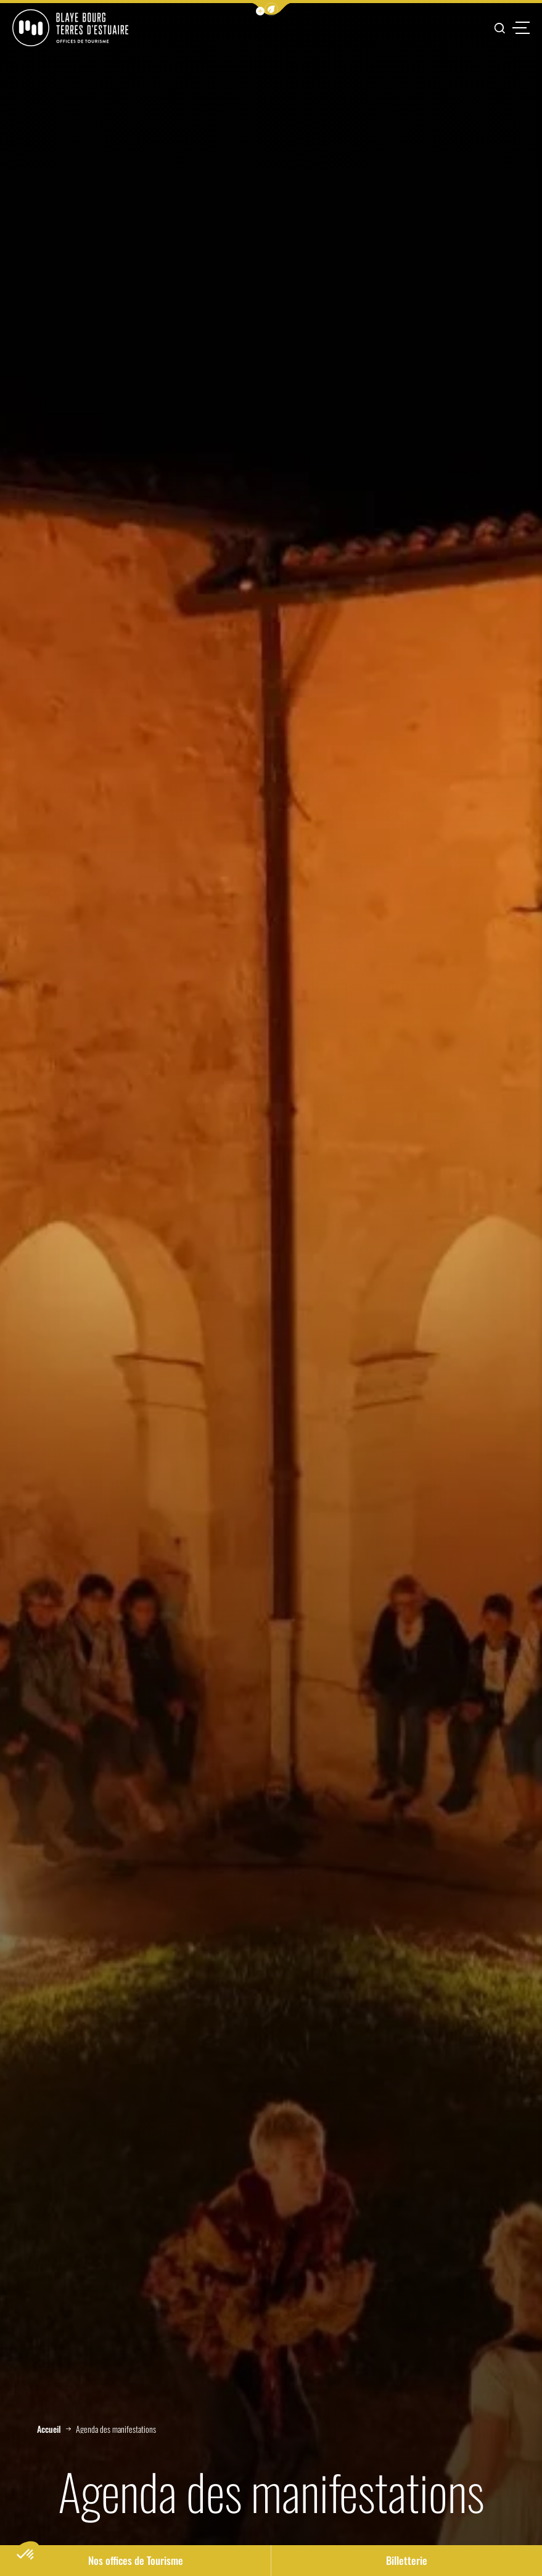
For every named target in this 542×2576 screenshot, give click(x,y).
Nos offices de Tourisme (135, 2560)
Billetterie (406, 2560)
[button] (271, 8)
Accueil (49, 2429)
